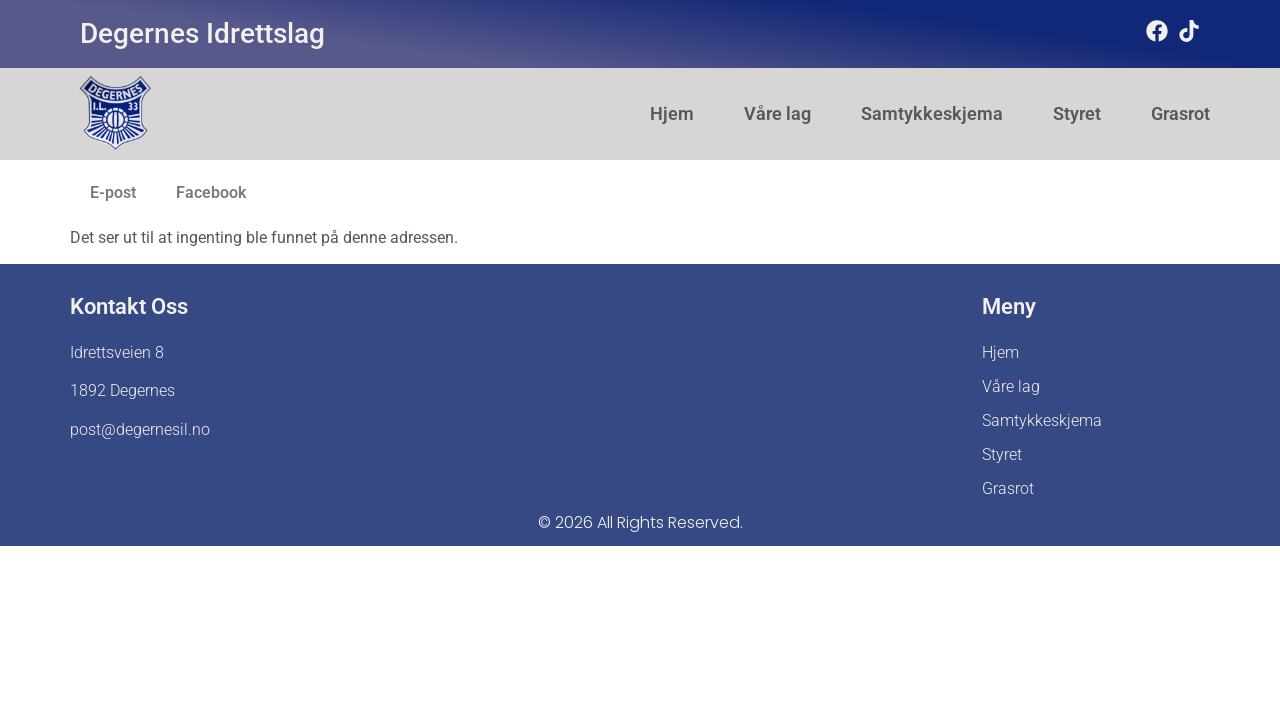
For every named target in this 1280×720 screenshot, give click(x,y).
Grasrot (1180, 114)
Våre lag (777, 114)
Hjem (672, 114)
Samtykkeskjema (932, 114)
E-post (113, 192)
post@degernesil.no (140, 429)
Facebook (211, 192)
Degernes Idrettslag (202, 33)
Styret (1077, 114)
